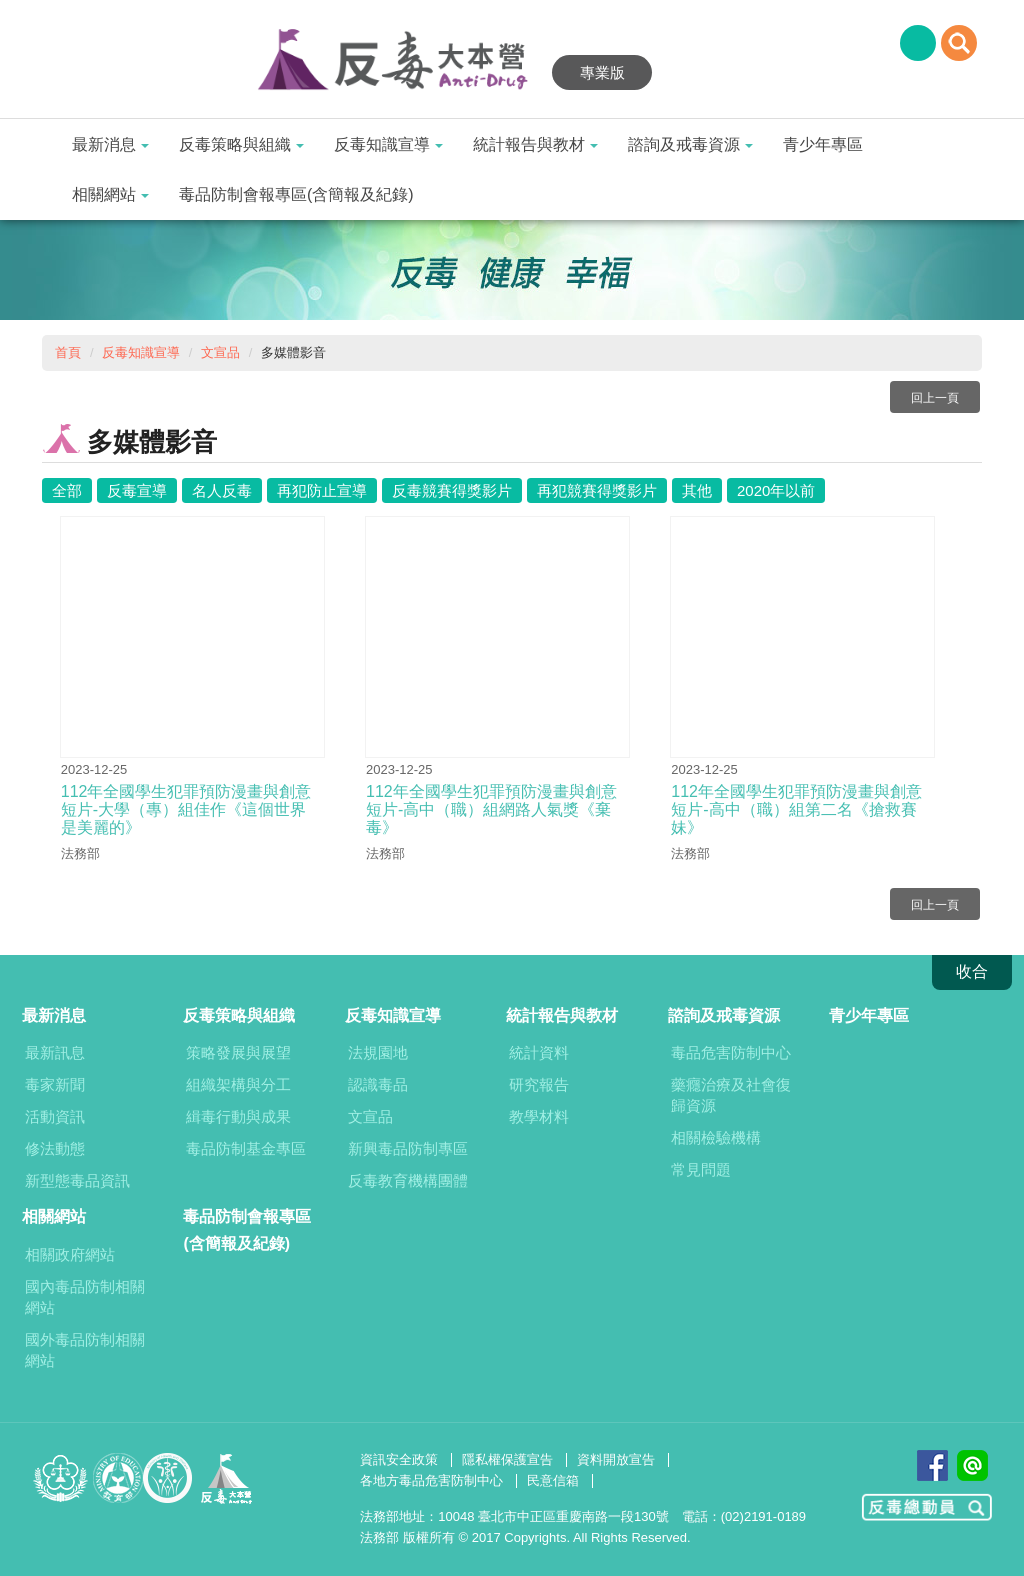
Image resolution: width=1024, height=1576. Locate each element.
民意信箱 (553, 1480)
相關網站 (110, 194)
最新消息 (110, 144)
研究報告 (539, 1084)
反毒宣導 (137, 490)
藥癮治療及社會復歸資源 (731, 1095)
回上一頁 (935, 398)
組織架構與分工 (238, 1084)
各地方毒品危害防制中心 (431, 1480)
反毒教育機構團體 (408, 1180)
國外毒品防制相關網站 (85, 1350)
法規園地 (378, 1052)
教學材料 (539, 1116)
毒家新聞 (55, 1084)
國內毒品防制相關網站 (85, 1297)
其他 (697, 490)
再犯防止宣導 (322, 490)
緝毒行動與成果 (238, 1116)
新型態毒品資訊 (77, 1180)
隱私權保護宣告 (507, 1459)
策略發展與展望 (238, 1052)
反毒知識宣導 (388, 144)
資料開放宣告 (616, 1459)
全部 (67, 490)
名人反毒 (222, 490)
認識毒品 (378, 1084)
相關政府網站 (70, 1254)
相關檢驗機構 (716, 1137)
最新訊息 (55, 1052)
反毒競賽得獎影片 (452, 490)
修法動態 (55, 1148)
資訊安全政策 (399, 1459)
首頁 (68, 352)
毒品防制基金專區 (246, 1148)
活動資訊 (55, 1116)
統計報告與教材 (535, 144)
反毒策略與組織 (241, 144)
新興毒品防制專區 (408, 1148)
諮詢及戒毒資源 (690, 144)
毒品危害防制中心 (731, 1052)
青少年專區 (823, 144)
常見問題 (701, 1169)
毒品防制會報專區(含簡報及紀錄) (296, 194)
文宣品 (220, 352)
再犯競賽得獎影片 (597, 490)
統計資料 (539, 1052)
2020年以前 (776, 490)
